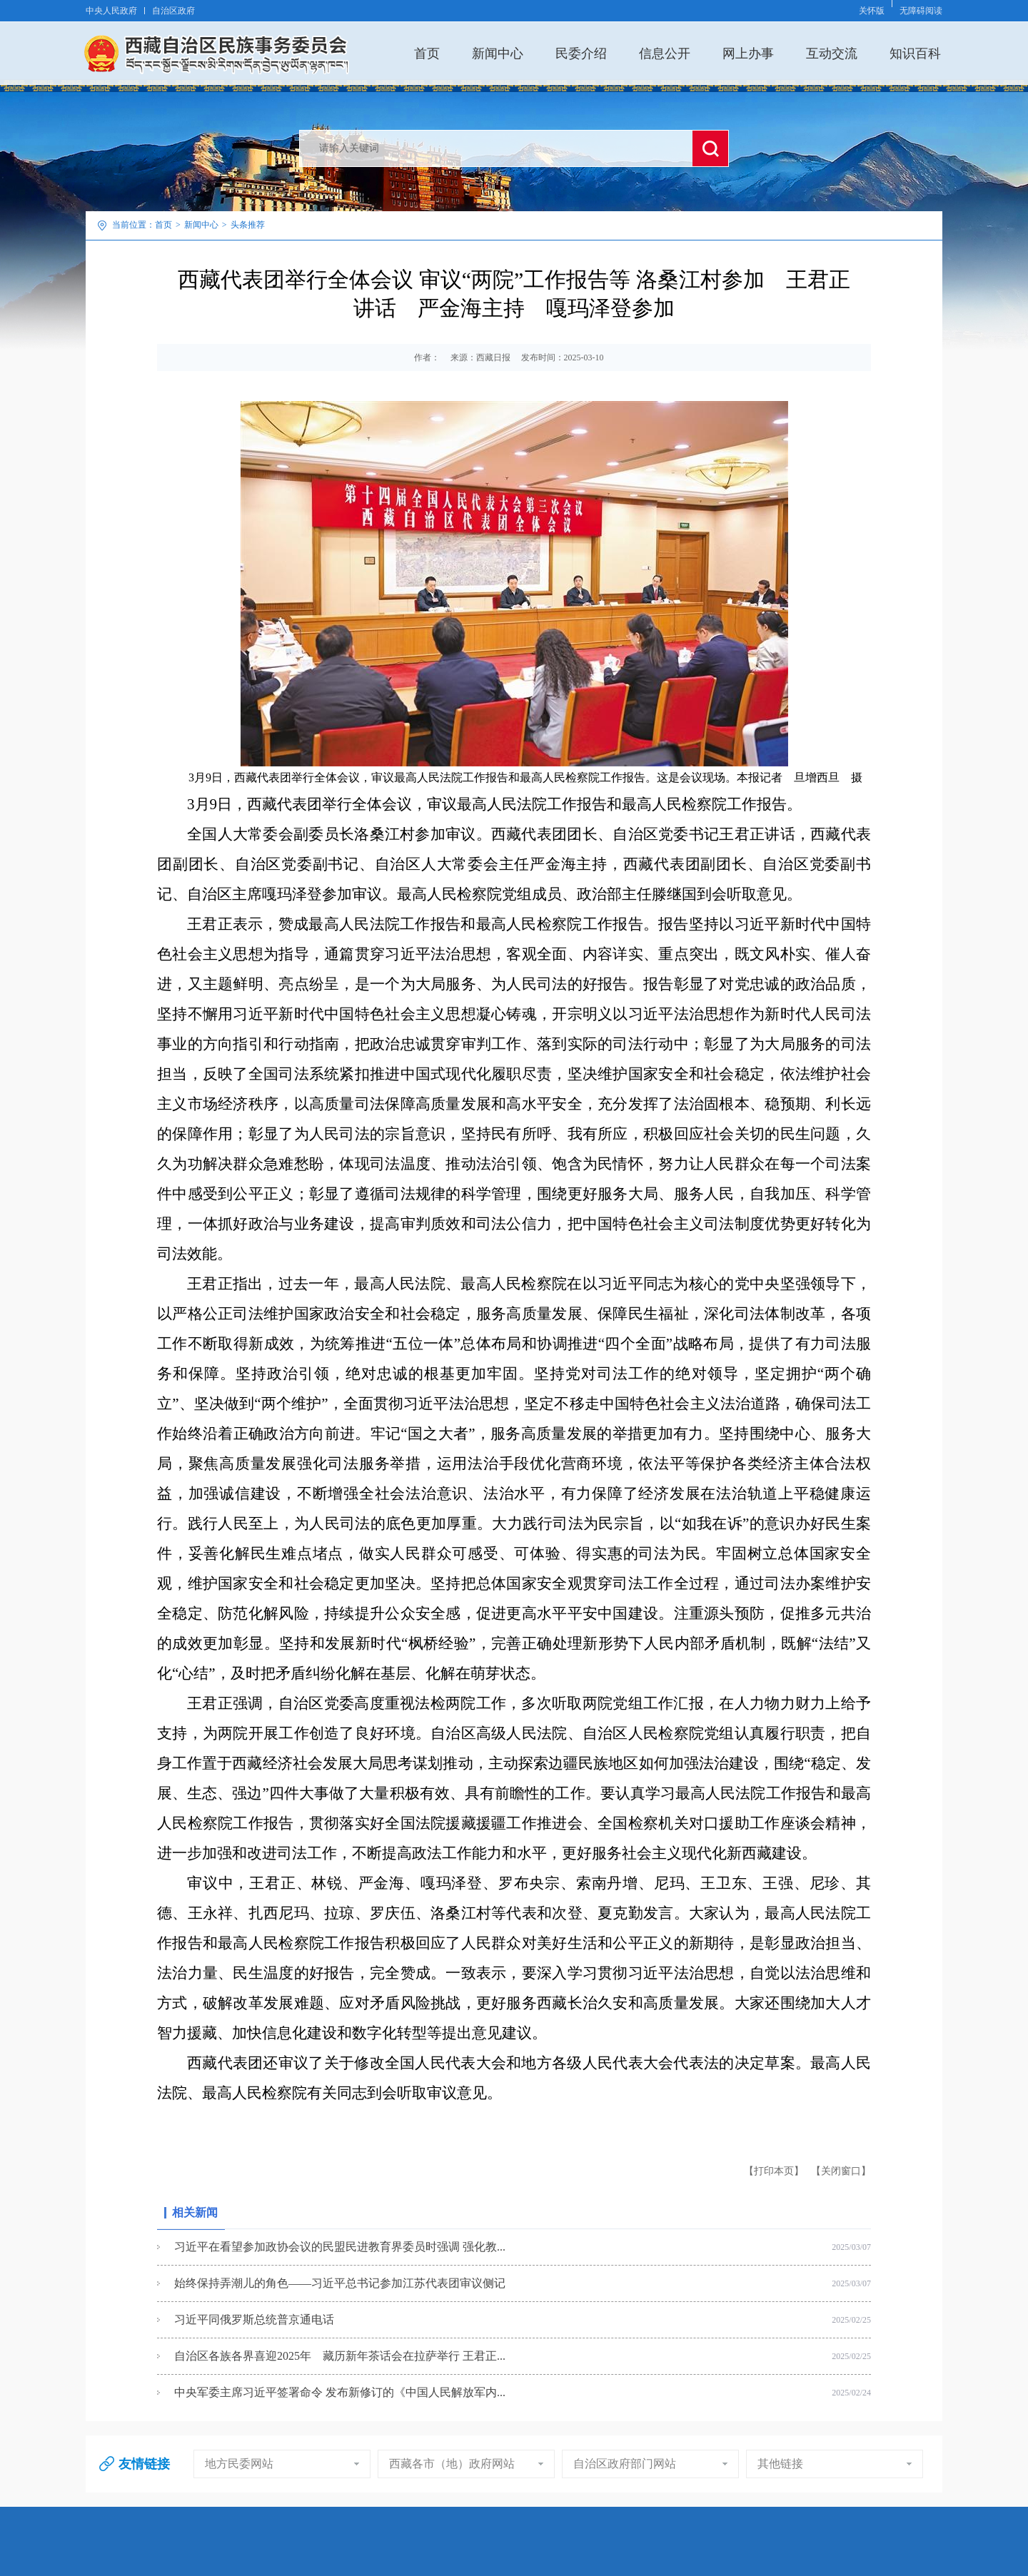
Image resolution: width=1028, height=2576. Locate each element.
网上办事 (748, 53)
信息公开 (664, 53)
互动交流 (831, 53)
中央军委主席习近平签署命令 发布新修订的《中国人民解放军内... (339, 2392)
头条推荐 (248, 225)
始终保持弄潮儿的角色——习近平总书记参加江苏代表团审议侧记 (339, 2283)
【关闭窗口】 (841, 2171)
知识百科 (915, 53)
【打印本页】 (774, 2171)
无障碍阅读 (921, 11)
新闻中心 (497, 53)
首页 (427, 53)
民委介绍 (581, 53)
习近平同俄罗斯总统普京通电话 (254, 2319)
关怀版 (872, 11)
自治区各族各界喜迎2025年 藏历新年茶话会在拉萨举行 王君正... (339, 2356)
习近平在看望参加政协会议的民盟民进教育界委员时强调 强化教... (339, 2247)
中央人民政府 (111, 11)
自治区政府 (173, 11)
